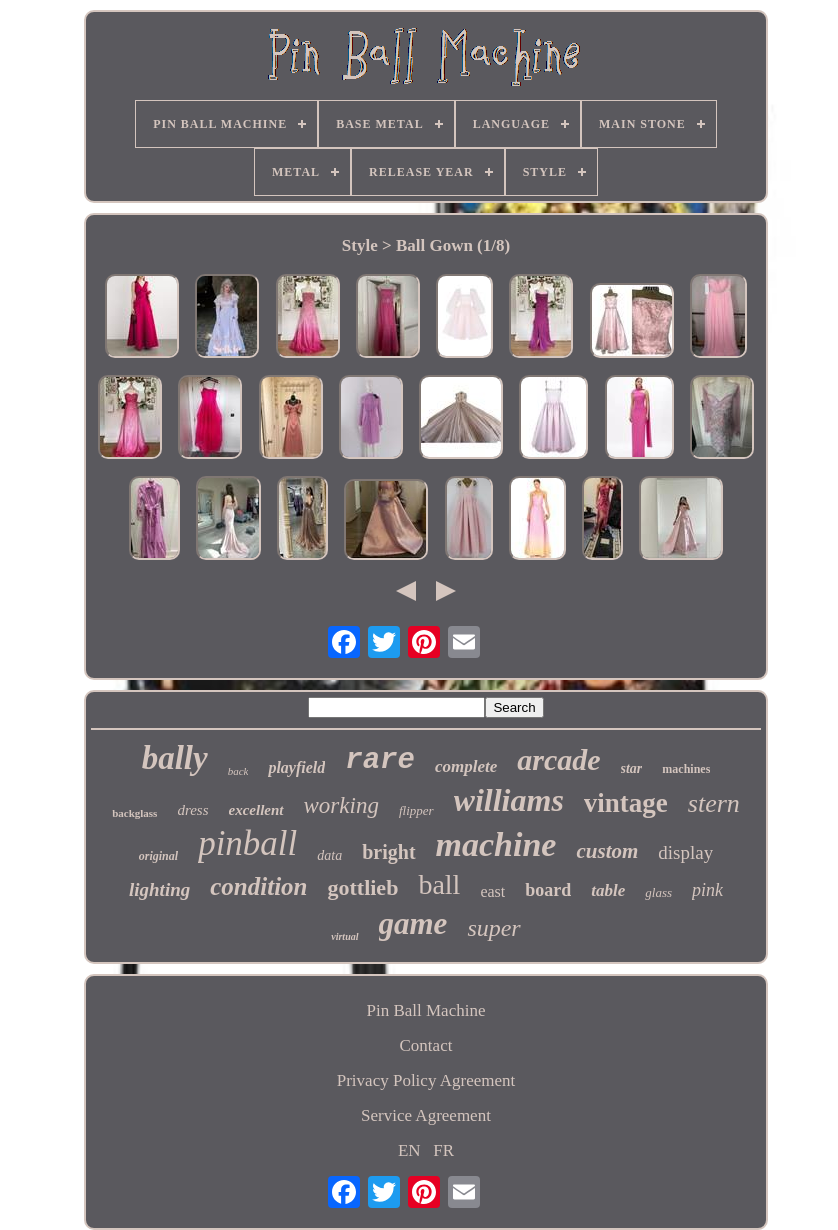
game (413, 923)
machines (686, 769)
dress (192, 810)
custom (607, 851)
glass (658, 892)
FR (443, 1150)
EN (409, 1150)
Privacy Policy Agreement (426, 1080)
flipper (416, 810)
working (341, 805)
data (329, 855)
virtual (344, 936)
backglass (134, 813)
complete (466, 766)
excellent (256, 810)
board (548, 890)
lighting (159, 889)
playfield (296, 767)
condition (258, 886)
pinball (247, 843)
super (493, 928)
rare (380, 760)
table (608, 890)
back (238, 771)
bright (388, 852)
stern (714, 803)
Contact (426, 1045)
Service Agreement (426, 1115)
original (158, 856)
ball (439, 884)
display (685, 852)
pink (707, 890)
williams (509, 800)
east (492, 891)
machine (496, 844)
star (632, 768)
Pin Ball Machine (425, 1010)
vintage (626, 803)
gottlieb (362, 887)
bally (175, 758)
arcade (558, 759)
